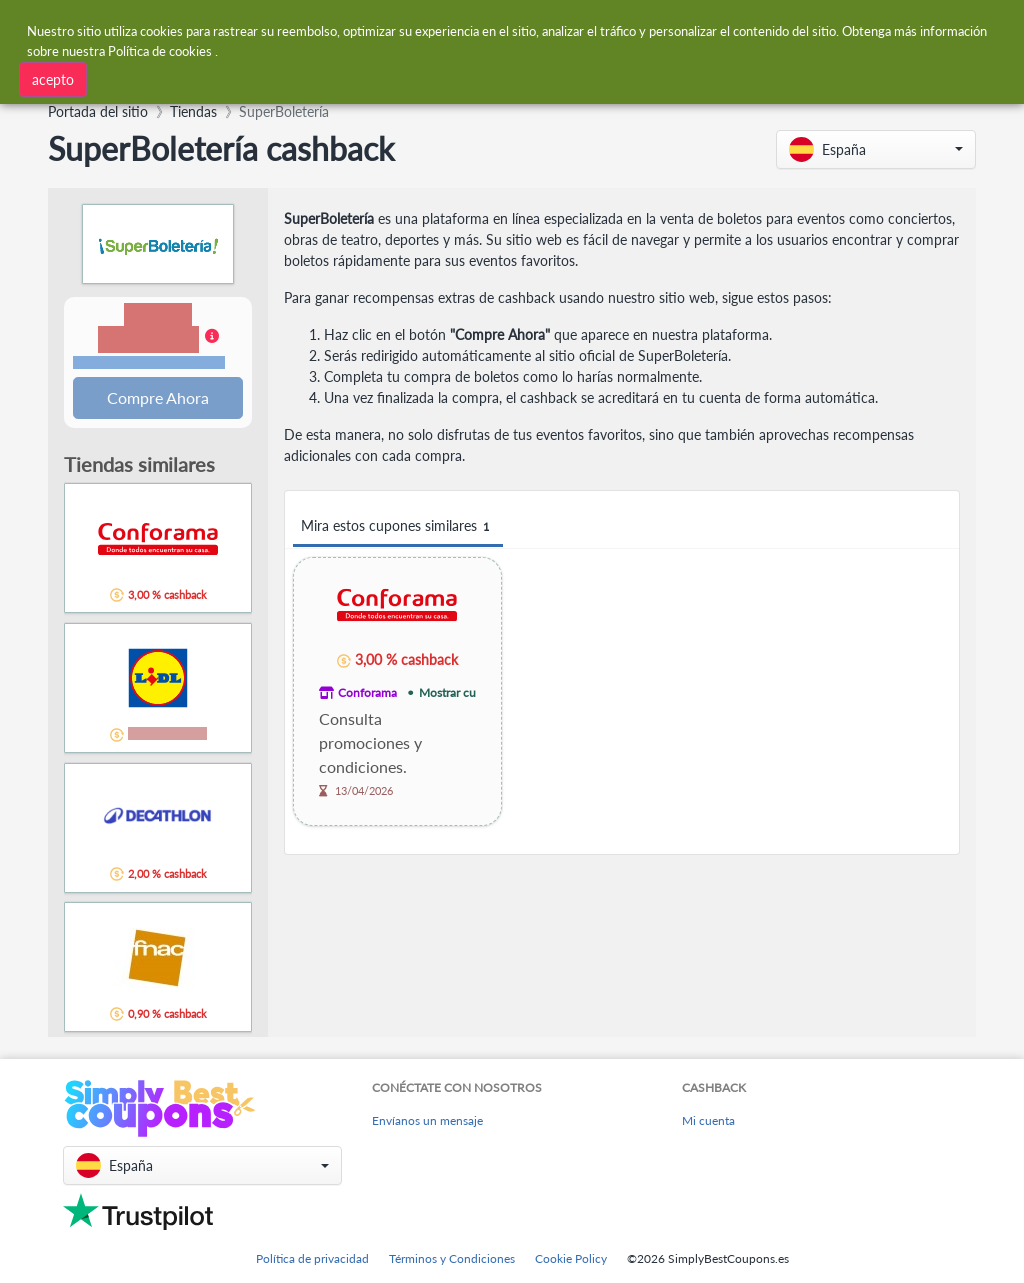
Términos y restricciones (149, 363)
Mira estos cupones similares (398, 526)
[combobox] (303, 77)
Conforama (367, 692)
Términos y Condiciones (452, 1258)
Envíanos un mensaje (427, 1120)
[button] (876, 149)
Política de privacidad (312, 1258)
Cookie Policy (571, 1258)
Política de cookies (160, 49)
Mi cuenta (708, 1120)
